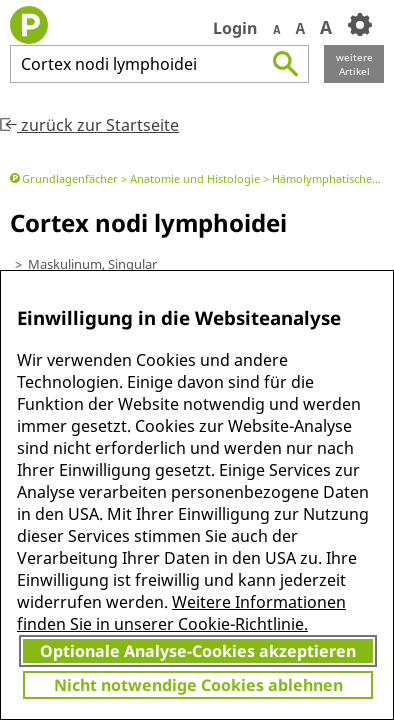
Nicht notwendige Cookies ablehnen (198, 685)
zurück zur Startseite (89, 125)
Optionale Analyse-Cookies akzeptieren (198, 651)
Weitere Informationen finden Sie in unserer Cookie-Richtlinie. (181, 613)
